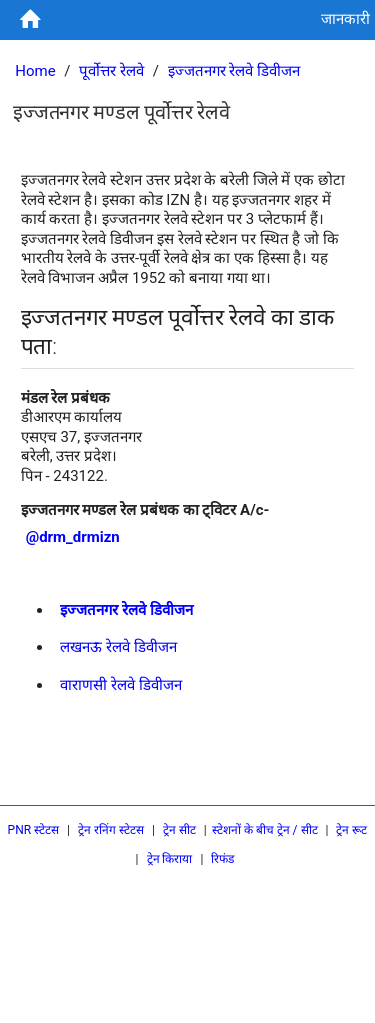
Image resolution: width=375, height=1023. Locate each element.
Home (35, 71)
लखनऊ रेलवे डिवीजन (118, 647)
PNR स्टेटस (34, 830)
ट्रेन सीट (179, 830)
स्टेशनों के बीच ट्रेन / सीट (265, 830)
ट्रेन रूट (351, 830)
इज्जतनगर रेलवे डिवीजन (234, 71)
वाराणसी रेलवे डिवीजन (120, 685)
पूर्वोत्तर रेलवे (111, 71)
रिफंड (222, 859)
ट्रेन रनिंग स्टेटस (111, 830)
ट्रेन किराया (170, 859)
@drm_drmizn (73, 537)
